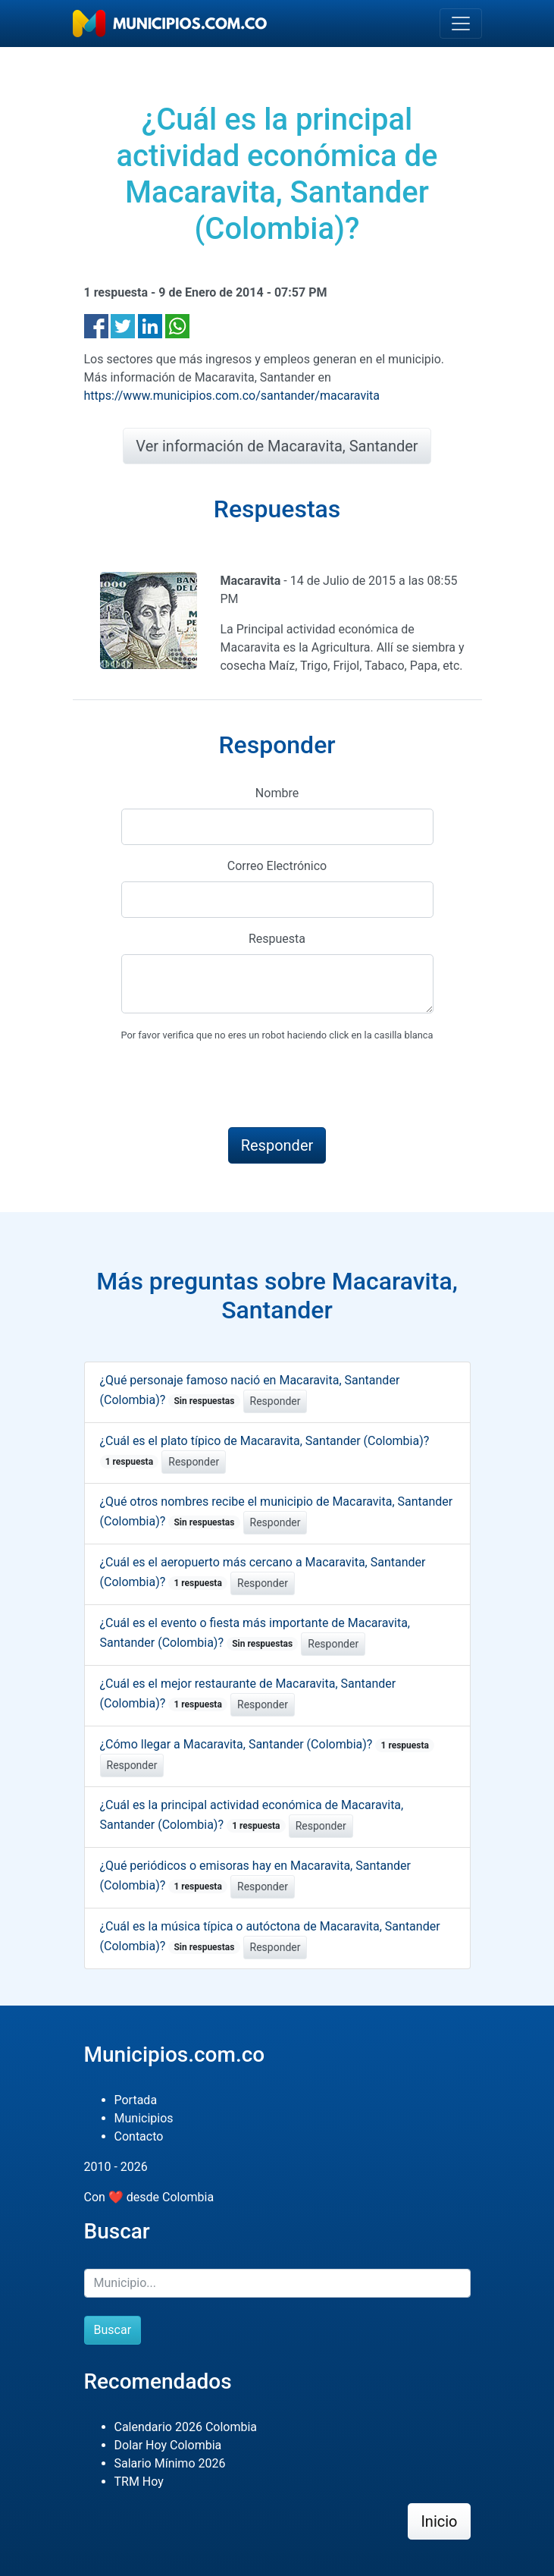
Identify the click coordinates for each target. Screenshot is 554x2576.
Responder (275, 1401)
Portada (136, 2100)
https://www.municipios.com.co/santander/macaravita (232, 395)
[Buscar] (277, 2283)
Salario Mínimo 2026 (170, 2463)
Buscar (113, 2330)
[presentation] (236, 1085)
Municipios (144, 2118)
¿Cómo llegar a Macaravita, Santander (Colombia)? (267, 1744)
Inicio (439, 2521)
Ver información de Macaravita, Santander (277, 446)
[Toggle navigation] (461, 23)
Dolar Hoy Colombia (168, 2445)
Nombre (277, 793)
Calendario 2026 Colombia (186, 2427)
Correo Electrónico (277, 866)
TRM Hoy (139, 2481)
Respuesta (277, 938)
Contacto (139, 2136)
